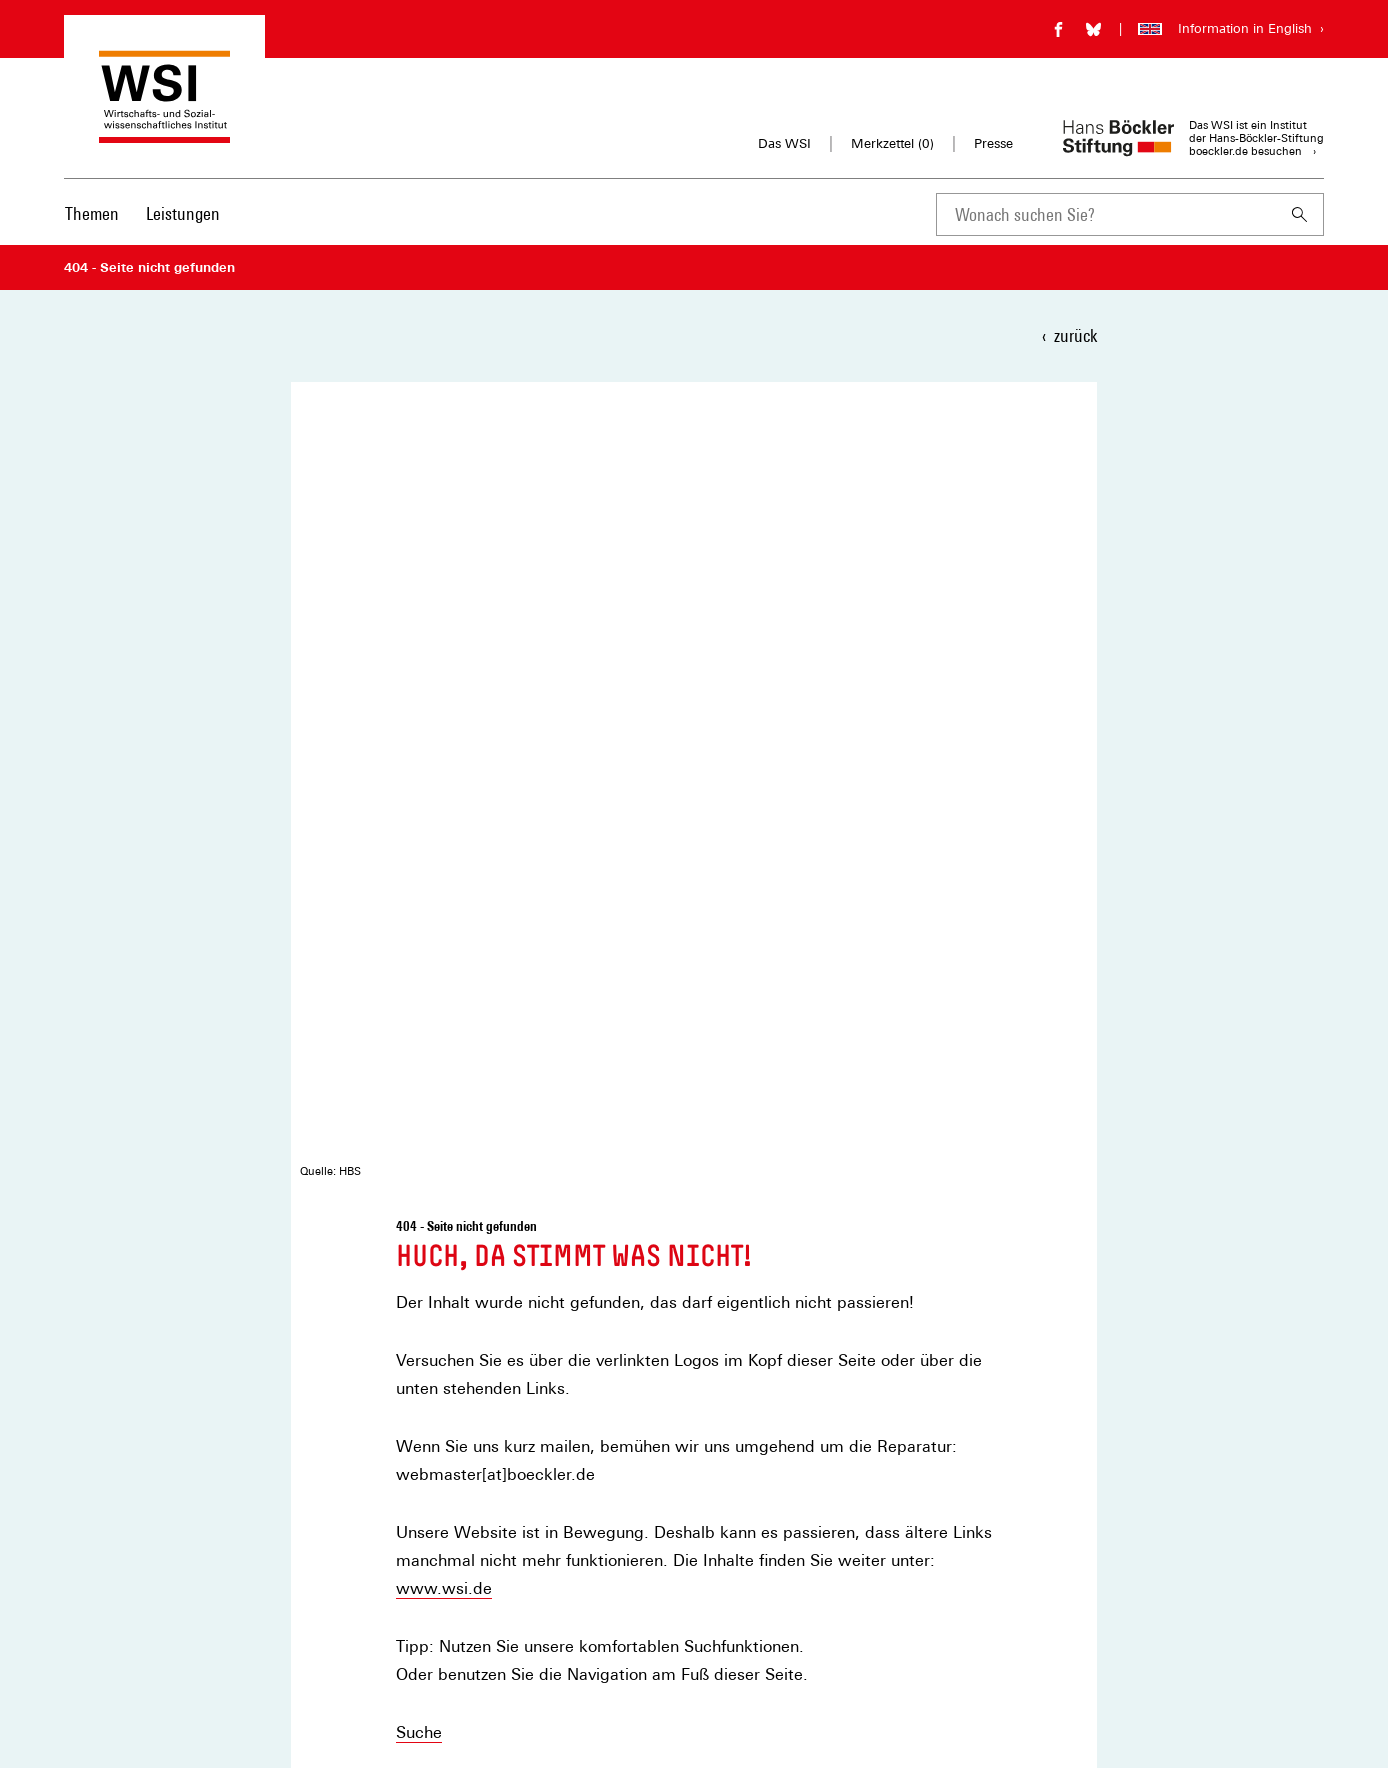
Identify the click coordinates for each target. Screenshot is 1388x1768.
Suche (419, 926)
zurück (1075, 335)
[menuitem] (92, 227)
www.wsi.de (444, 782)
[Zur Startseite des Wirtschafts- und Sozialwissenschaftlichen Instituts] (164, 133)
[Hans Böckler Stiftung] (164, 1617)
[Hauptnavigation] (142, 214)
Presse (993, 143)
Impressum (413, 1609)
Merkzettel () (892, 144)
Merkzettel (410, 1579)
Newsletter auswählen (819, 1343)
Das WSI (784, 143)
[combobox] (1106, 214)
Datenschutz (416, 1639)
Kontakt (425, 984)
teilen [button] (435, 1116)
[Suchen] (1300, 214)
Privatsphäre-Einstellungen (459, 1669)
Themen (92, 213)
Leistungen (183, 213)
